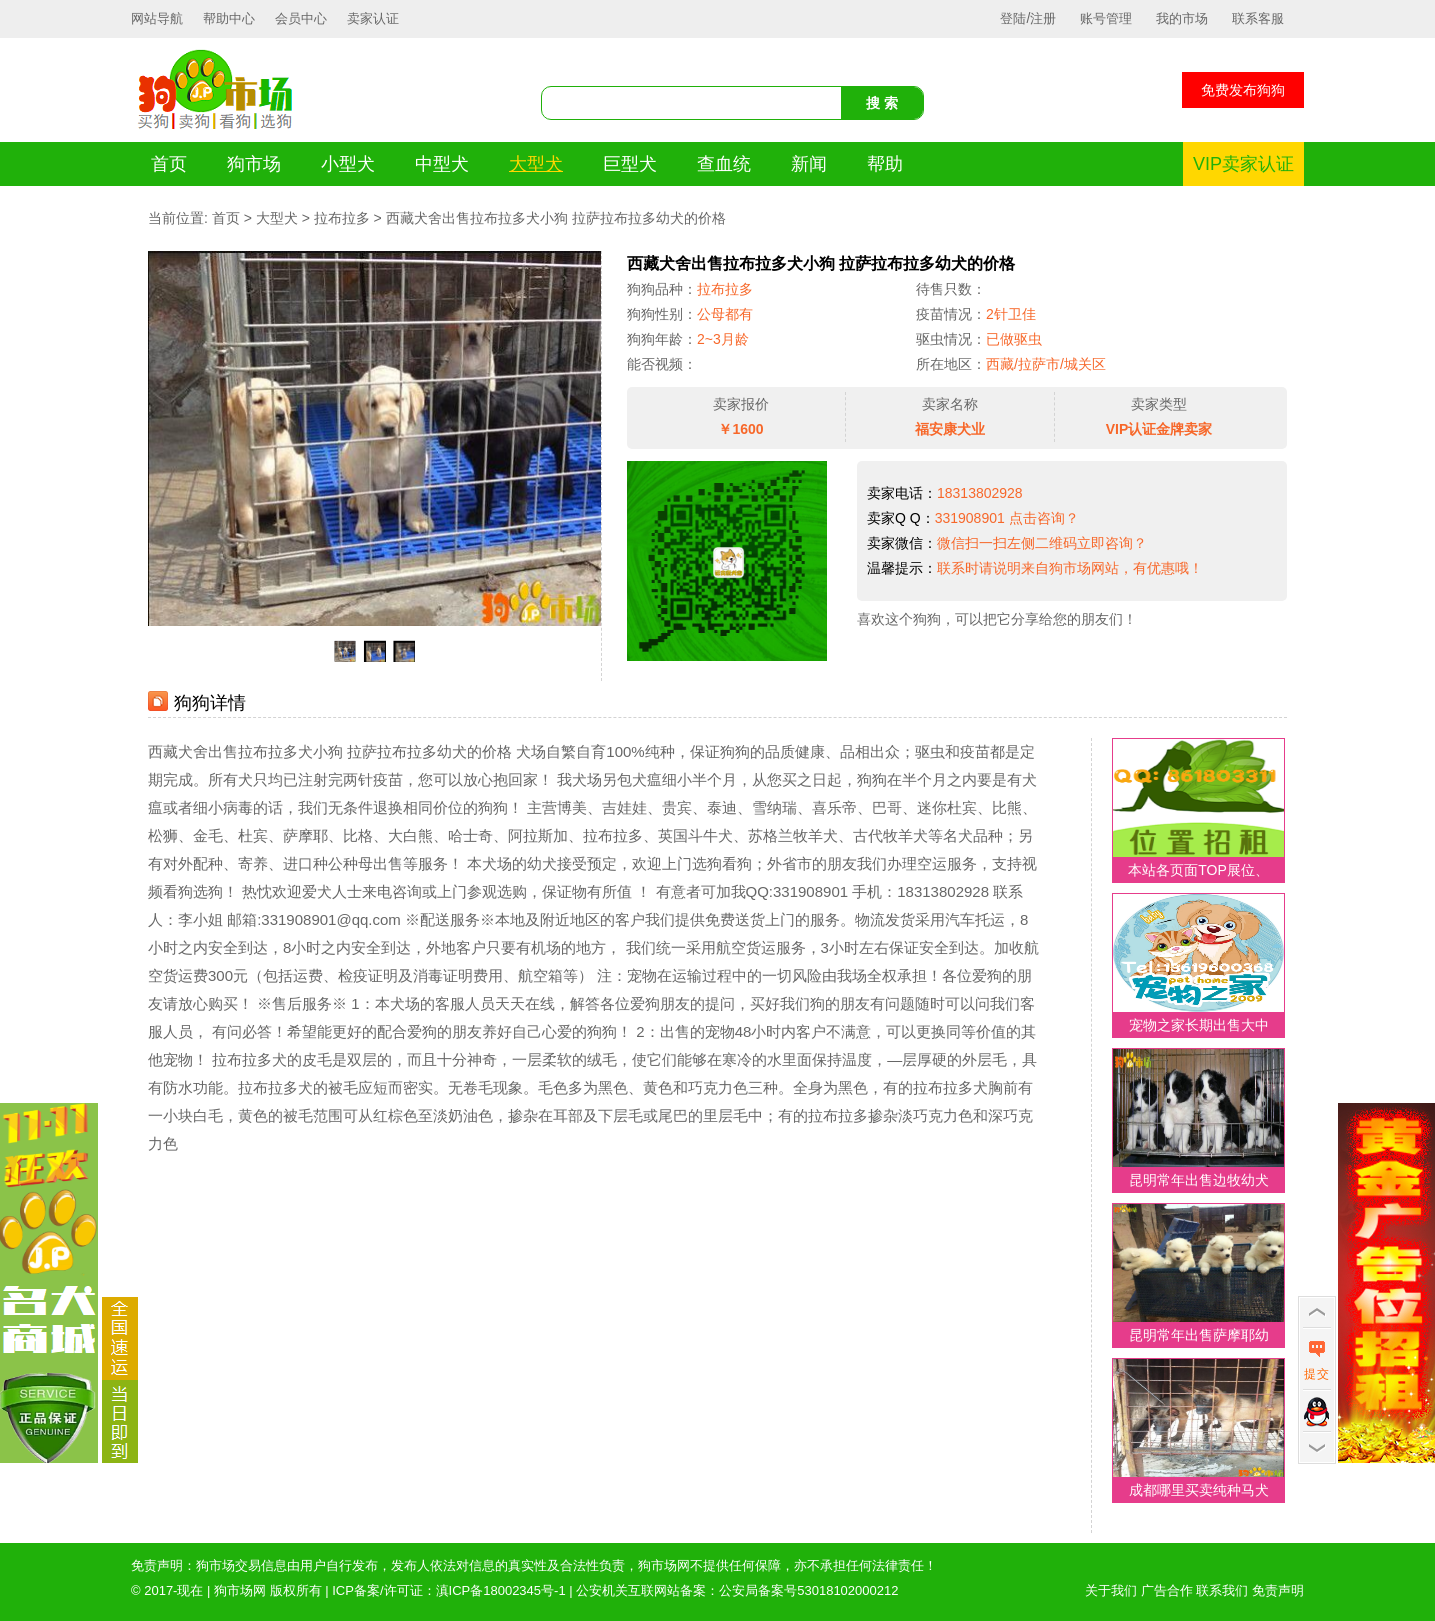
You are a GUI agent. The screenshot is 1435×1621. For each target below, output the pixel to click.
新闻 (809, 164)
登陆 (1013, 18)
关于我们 (1111, 1590)
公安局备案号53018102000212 (808, 1590)
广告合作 (1167, 1590)
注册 (1043, 18)
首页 (169, 164)
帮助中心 (229, 18)
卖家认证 (373, 18)
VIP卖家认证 (1243, 164)
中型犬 (442, 164)
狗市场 (254, 164)
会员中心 (301, 18)
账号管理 (1106, 18)
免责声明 (1278, 1590)
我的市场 (1182, 18)
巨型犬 (630, 164)
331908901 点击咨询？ (1007, 518)
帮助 (885, 164)
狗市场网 (240, 1590)
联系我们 (1222, 1590)
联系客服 (1258, 18)
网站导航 (157, 18)
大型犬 (536, 164)
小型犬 (348, 164)
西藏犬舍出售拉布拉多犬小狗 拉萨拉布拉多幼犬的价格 (556, 218)
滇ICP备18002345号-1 (501, 1590)
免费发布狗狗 (1243, 90)
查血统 (724, 164)
